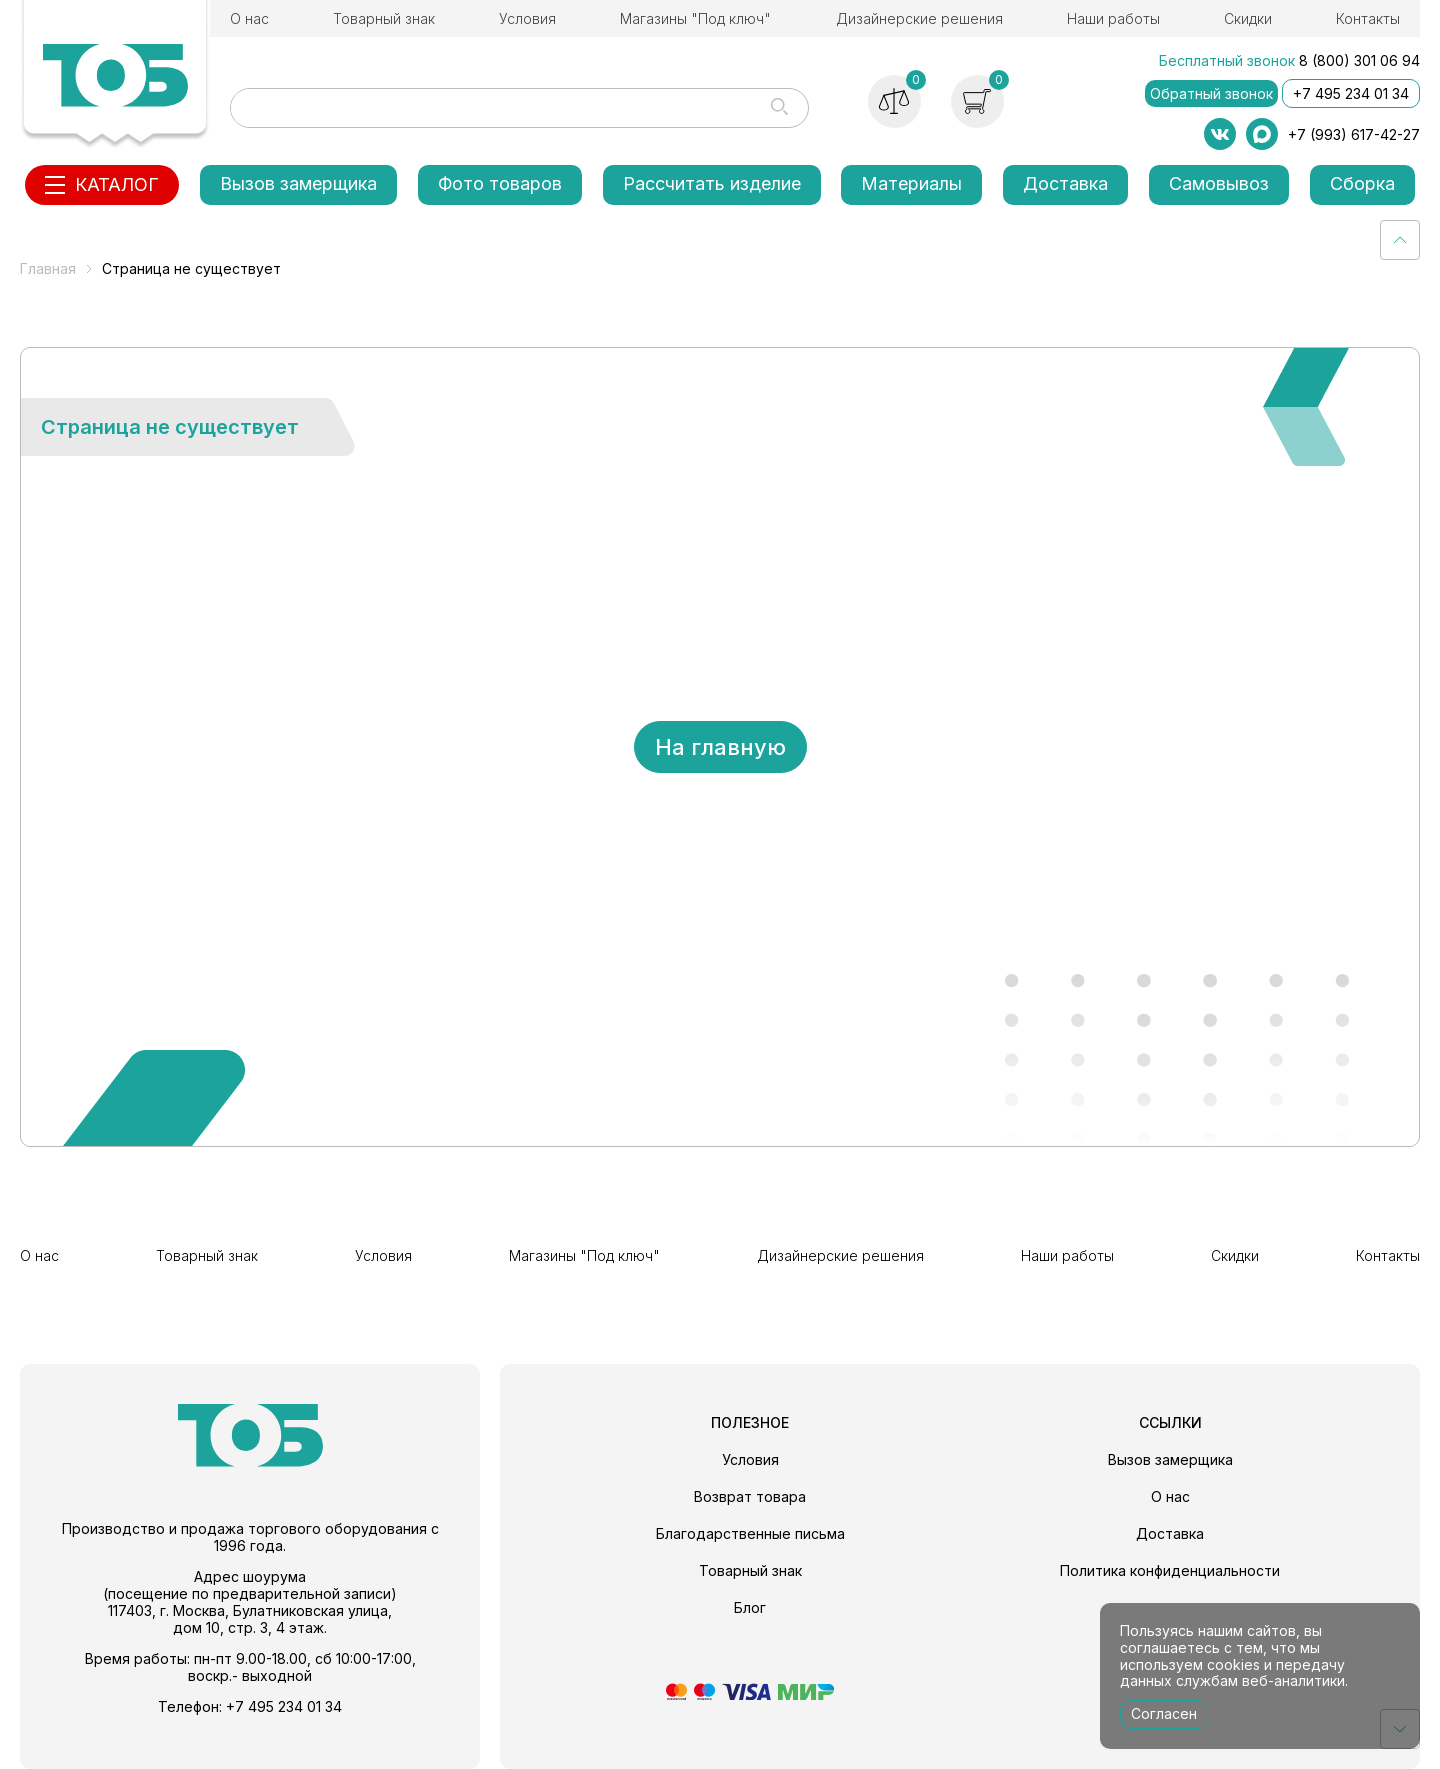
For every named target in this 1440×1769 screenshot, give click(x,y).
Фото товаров (500, 183)
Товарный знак (384, 18)
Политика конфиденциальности (1170, 1570)
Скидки (1248, 18)
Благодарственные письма (750, 1533)
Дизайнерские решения (919, 18)
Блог (750, 1607)
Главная (48, 268)
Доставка (1065, 183)
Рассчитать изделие (712, 183)
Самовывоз (1219, 183)
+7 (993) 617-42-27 (1354, 134)
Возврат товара (750, 1496)
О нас (249, 18)
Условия (527, 18)
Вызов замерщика (298, 183)
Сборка (1362, 183)
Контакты (1368, 18)
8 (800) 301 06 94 (1359, 60)
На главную (720, 747)
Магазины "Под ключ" (695, 18)
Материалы (911, 183)
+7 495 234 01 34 (1351, 93)
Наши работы (1113, 18)
